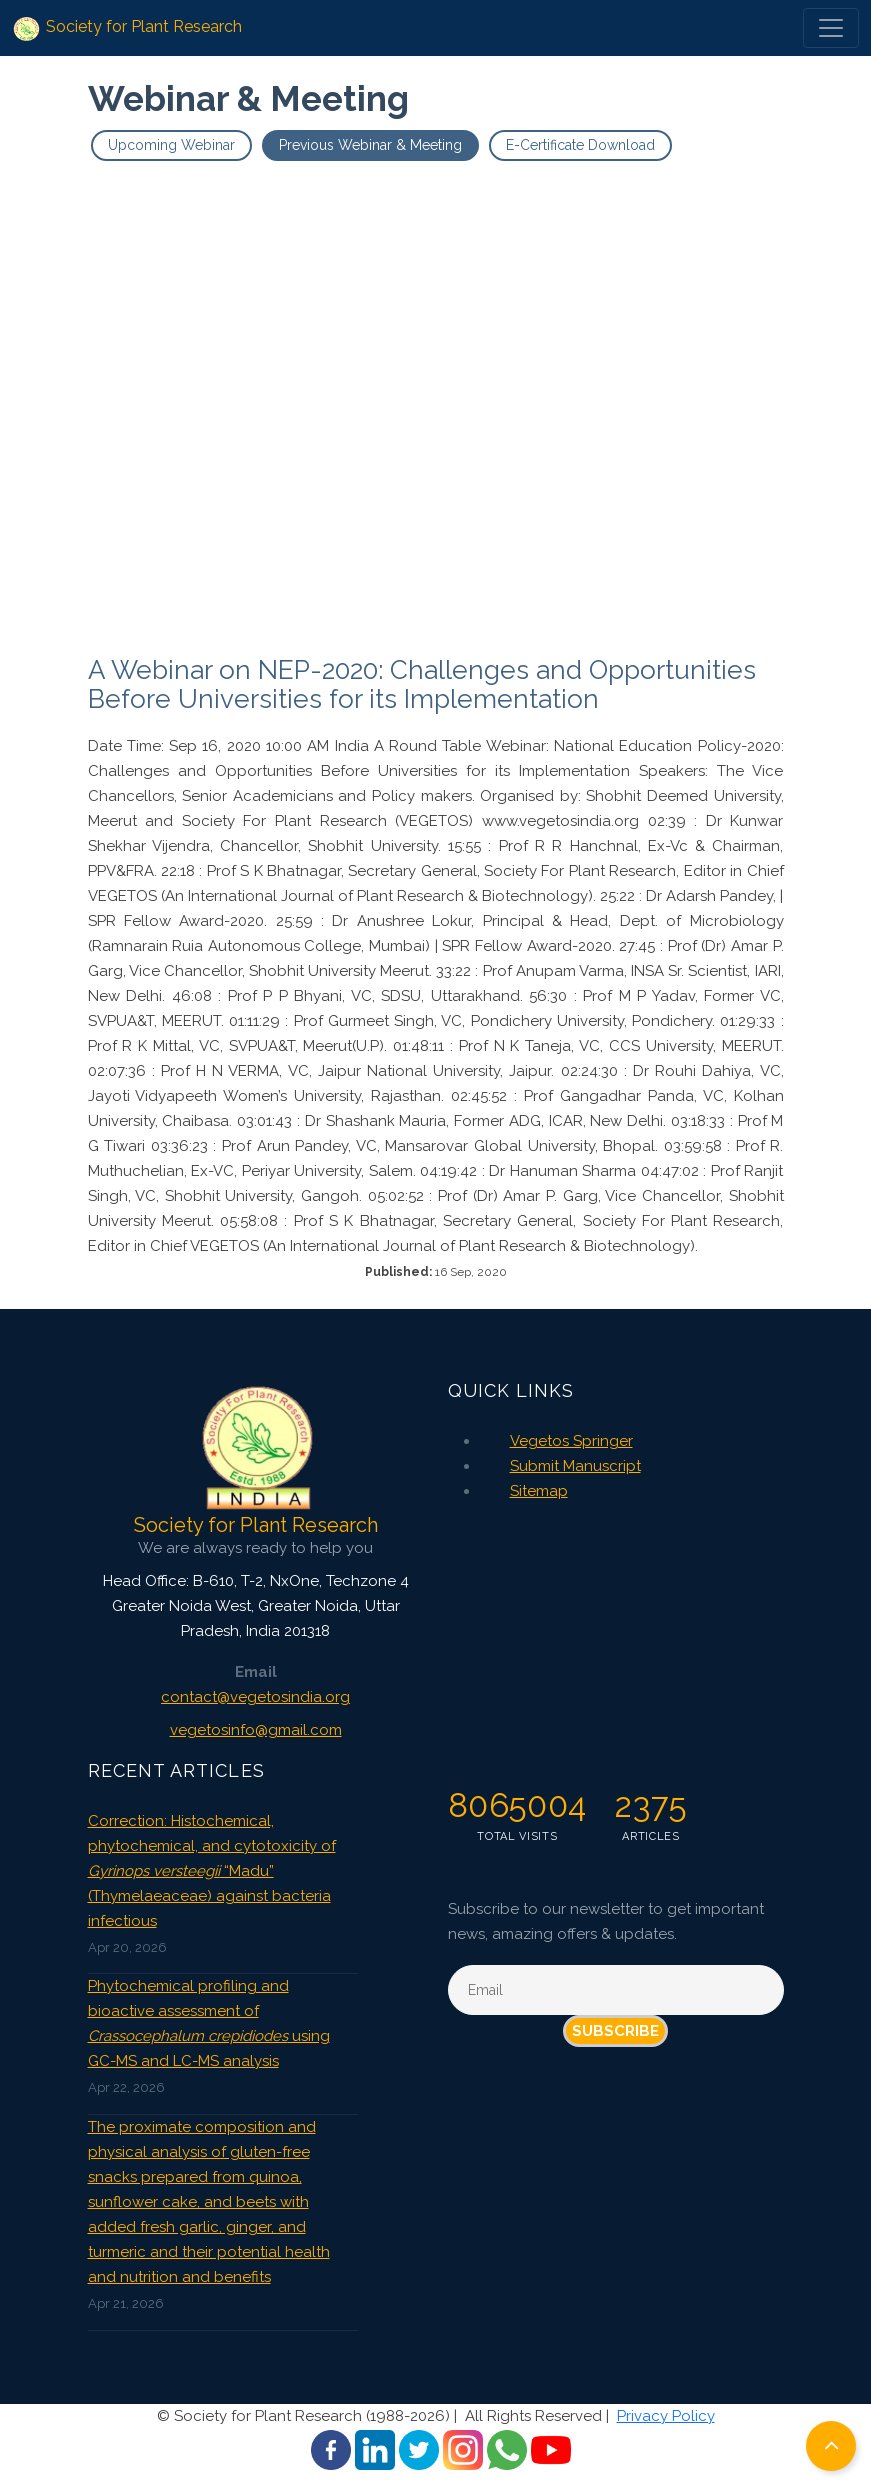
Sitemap (539, 1491)
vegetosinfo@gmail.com (256, 1730)
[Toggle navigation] (831, 28)
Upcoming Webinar (171, 145)
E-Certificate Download (580, 145)
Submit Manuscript (575, 1466)
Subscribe (615, 2031)
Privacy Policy (666, 2416)
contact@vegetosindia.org (255, 1697)
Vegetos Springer (571, 1441)
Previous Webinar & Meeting (370, 145)
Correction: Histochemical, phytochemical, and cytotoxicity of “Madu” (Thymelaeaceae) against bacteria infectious (212, 1871)
